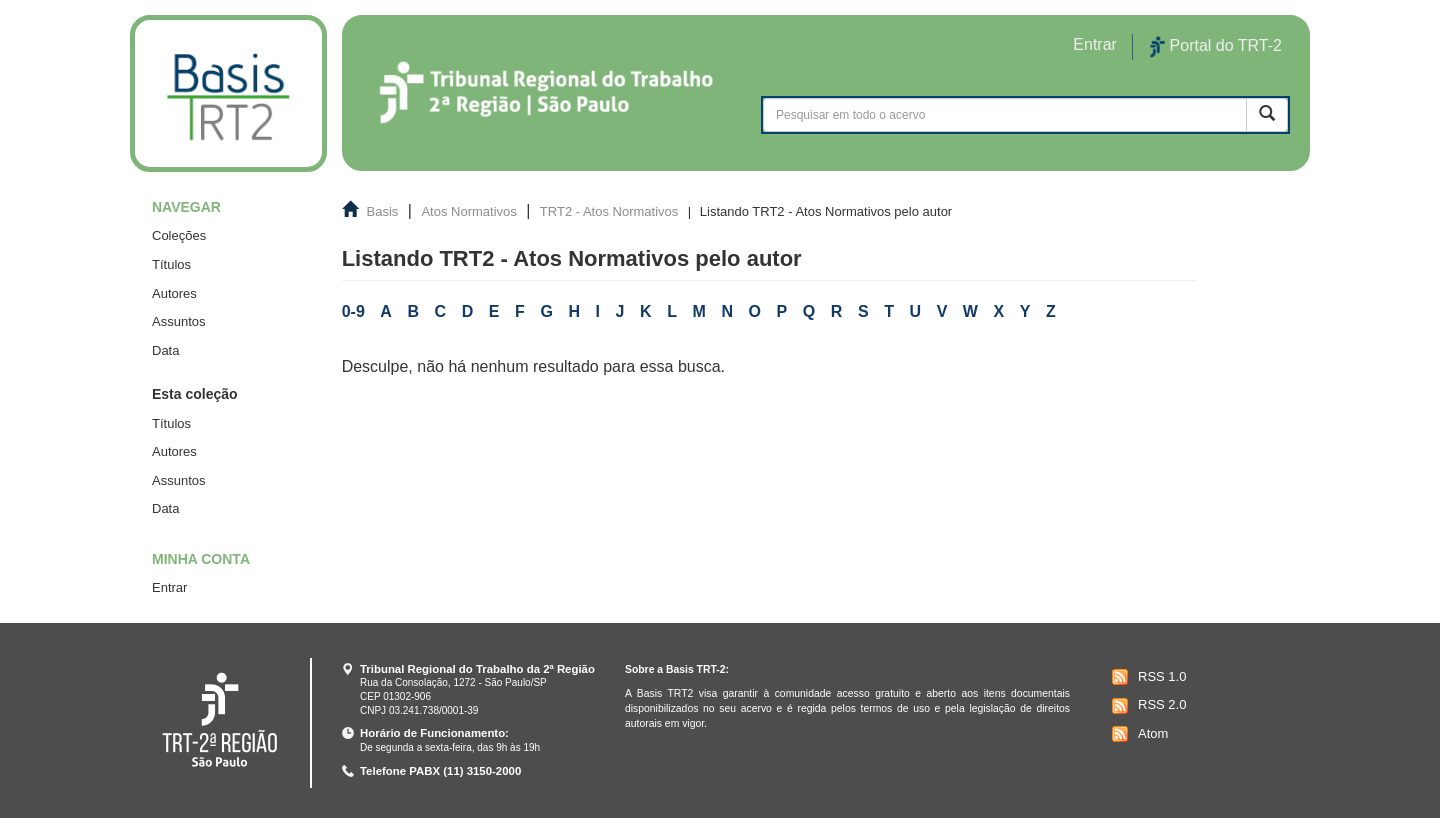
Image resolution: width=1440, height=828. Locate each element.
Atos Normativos (468, 211)
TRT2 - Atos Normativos (609, 211)
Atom (1137, 734)
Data (165, 350)
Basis (383, 211)
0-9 (353, 311)
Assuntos (178, 321)
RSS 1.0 (1146, 677)
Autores (174, 293)
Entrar (169, 587)
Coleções (179, 235)
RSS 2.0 (1146, 706)
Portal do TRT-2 (1216, 47)
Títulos (171, 264)
